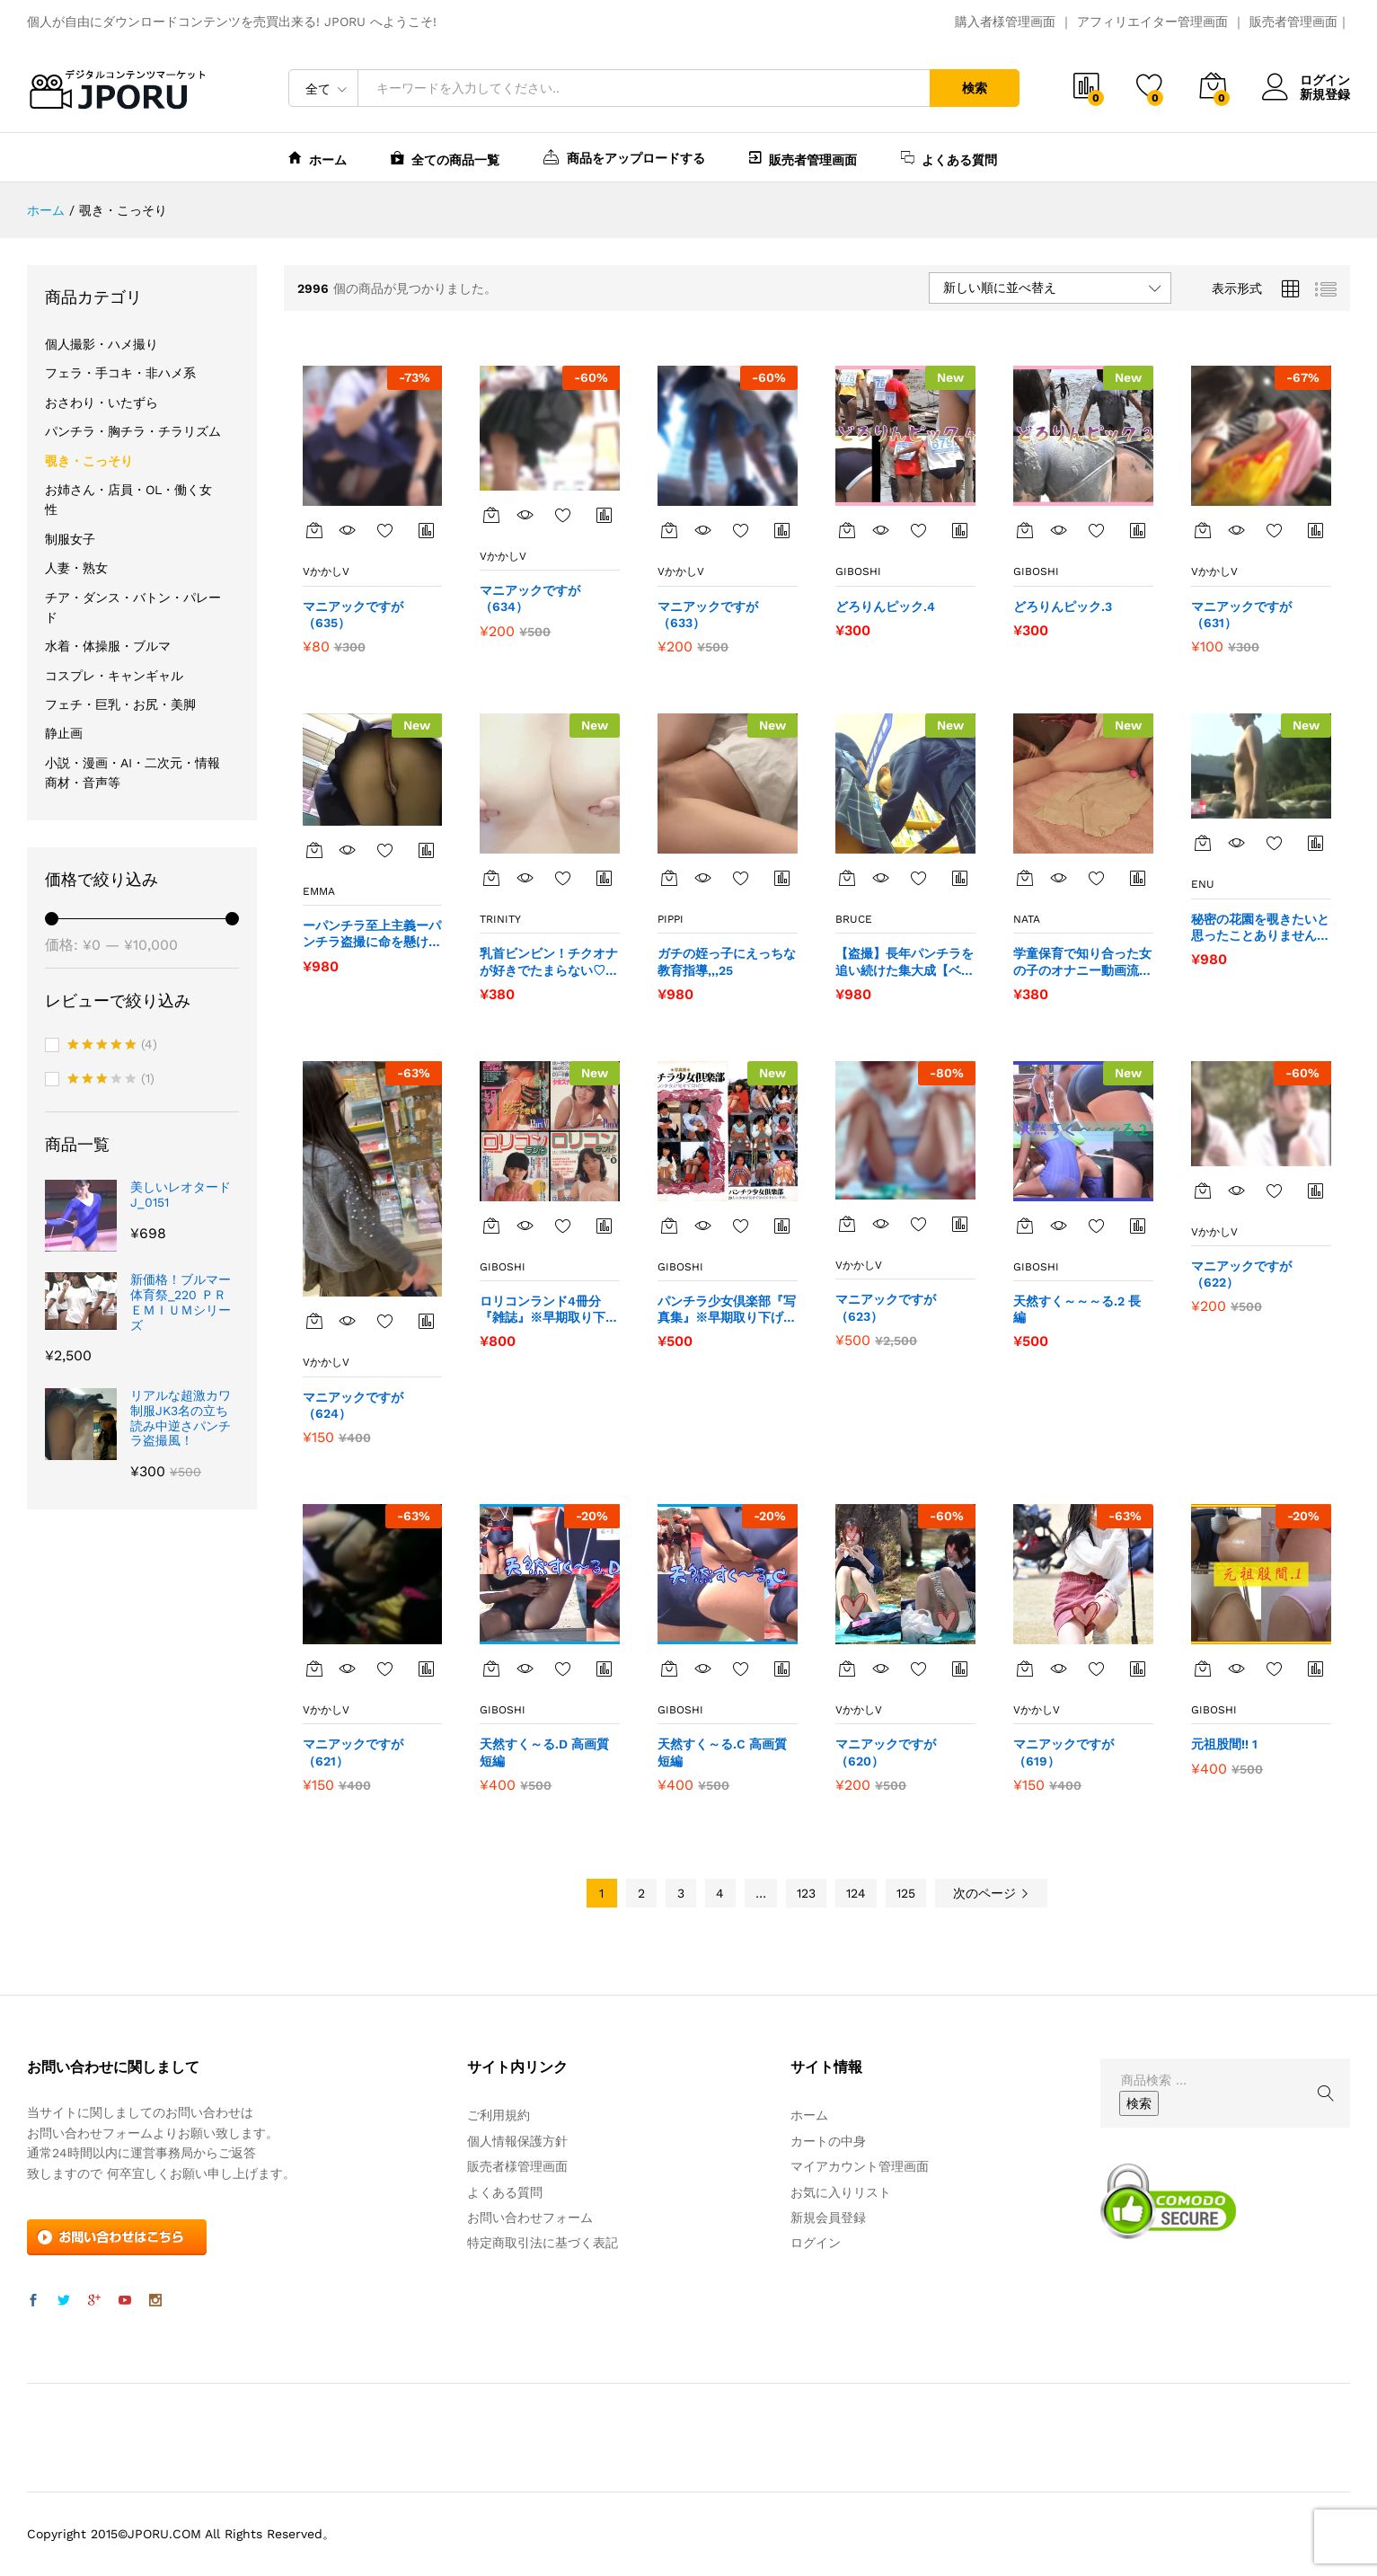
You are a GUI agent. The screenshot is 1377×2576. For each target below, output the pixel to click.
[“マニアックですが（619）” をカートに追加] (1025, 1668)
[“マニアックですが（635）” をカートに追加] (314, 530)
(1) (110, 1080)
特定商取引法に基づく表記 (542, 2242)
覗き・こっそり (89, 461)
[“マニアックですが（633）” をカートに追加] (669, 530)
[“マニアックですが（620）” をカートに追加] (847, 1668)
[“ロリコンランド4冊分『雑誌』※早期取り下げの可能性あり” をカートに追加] (491, 1225)
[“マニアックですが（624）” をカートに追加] (314, 1321)
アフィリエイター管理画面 (1152, 21)
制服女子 (70, 539)
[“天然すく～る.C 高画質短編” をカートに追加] (669, 1668)
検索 (974, 88)
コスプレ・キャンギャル (114, 675)
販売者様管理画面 (517, 2166)
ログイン (1306, 80)
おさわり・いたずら (101, 402)
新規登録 (1325, 94)
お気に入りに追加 (385, 530)
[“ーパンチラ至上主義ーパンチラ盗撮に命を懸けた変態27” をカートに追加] (314, 850)
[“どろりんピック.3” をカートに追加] (1025, 530)
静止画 (64, 733)
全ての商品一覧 (445, 157)
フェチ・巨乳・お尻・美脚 (120, 704)
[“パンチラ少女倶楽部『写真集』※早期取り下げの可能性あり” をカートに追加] (669, 1225)
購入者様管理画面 (1005, 21)
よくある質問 (949, 157)
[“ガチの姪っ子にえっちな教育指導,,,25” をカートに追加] (669, 878)
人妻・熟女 (76, 568)
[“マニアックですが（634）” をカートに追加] (491, 515)
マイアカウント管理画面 (859, 2166)
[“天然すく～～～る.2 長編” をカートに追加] (1025, 1225)
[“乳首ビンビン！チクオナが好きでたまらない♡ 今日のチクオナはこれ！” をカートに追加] (491, 878)
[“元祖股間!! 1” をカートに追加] (1202, 1668)
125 (905, 1893)
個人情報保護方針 (517, 2141)
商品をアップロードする (624, 156)
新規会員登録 (828, 2217)
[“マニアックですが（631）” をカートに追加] (1202, 530)
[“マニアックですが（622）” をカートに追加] (1202, 1190)
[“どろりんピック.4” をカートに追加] (847, 530)
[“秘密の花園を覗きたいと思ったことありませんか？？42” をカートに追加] (1202, 843)
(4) (112, 1046)
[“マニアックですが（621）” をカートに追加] (314, 1668)
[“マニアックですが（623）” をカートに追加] (847, 1223)
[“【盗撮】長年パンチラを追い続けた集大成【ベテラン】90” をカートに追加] (847, 878)
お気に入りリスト (840, 2192)
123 (806, 1893)
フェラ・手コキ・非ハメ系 (120, 373)
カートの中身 (828, 2141)
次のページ (991, 1893)
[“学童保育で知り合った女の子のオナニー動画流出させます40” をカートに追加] (1025, 878)
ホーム (317, 157)
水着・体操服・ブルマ (108, 646)
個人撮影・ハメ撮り (101, 344)
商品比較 (426, 530)
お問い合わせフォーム (530, 2217)
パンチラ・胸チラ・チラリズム (133, 431)
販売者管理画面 (1293, 21)
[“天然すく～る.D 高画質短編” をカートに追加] (491, 1668)
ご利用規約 (498, 2115)
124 (856, 1893)
